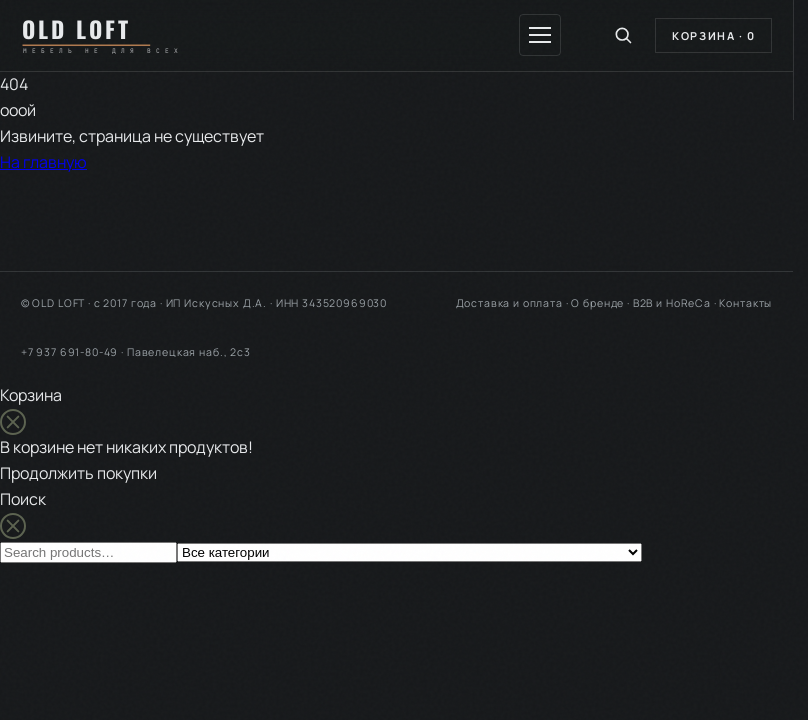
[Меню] (540, 35)
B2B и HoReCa (672, 303)
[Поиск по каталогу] (623, 35)
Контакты (745, 303)
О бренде (597, 303)
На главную (43, 162)
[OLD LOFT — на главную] (108, 35)
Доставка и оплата (509, 303)
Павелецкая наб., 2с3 (189, 352)
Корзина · (713, 35)
